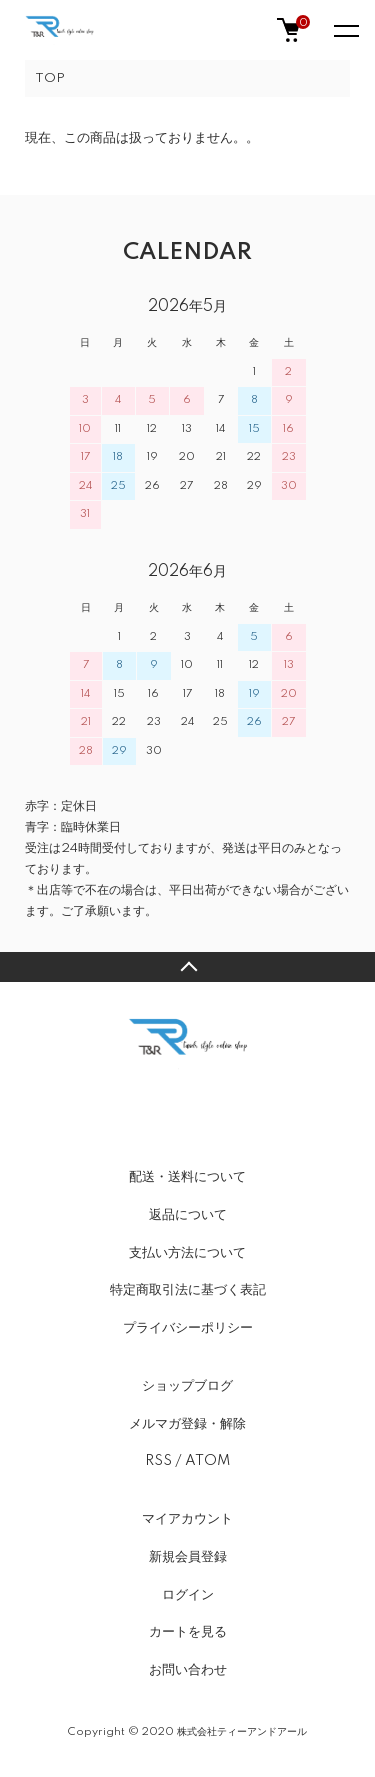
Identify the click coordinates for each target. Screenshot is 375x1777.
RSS (158, 1461)
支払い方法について (187, 1253)
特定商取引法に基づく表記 (188, 1290)
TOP (50, 78)
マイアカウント (187, 1519)
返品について (188, 1215)
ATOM (207, 1461)
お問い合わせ (188, 1670)
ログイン (188, 1595)
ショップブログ (187, 1386)
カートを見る (188, 1632)
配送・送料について (187, 1177)
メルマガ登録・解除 (187, 1424)
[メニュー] (345, 30)
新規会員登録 (188, 1557)
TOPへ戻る (187, 967)
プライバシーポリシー (188, 1328)
